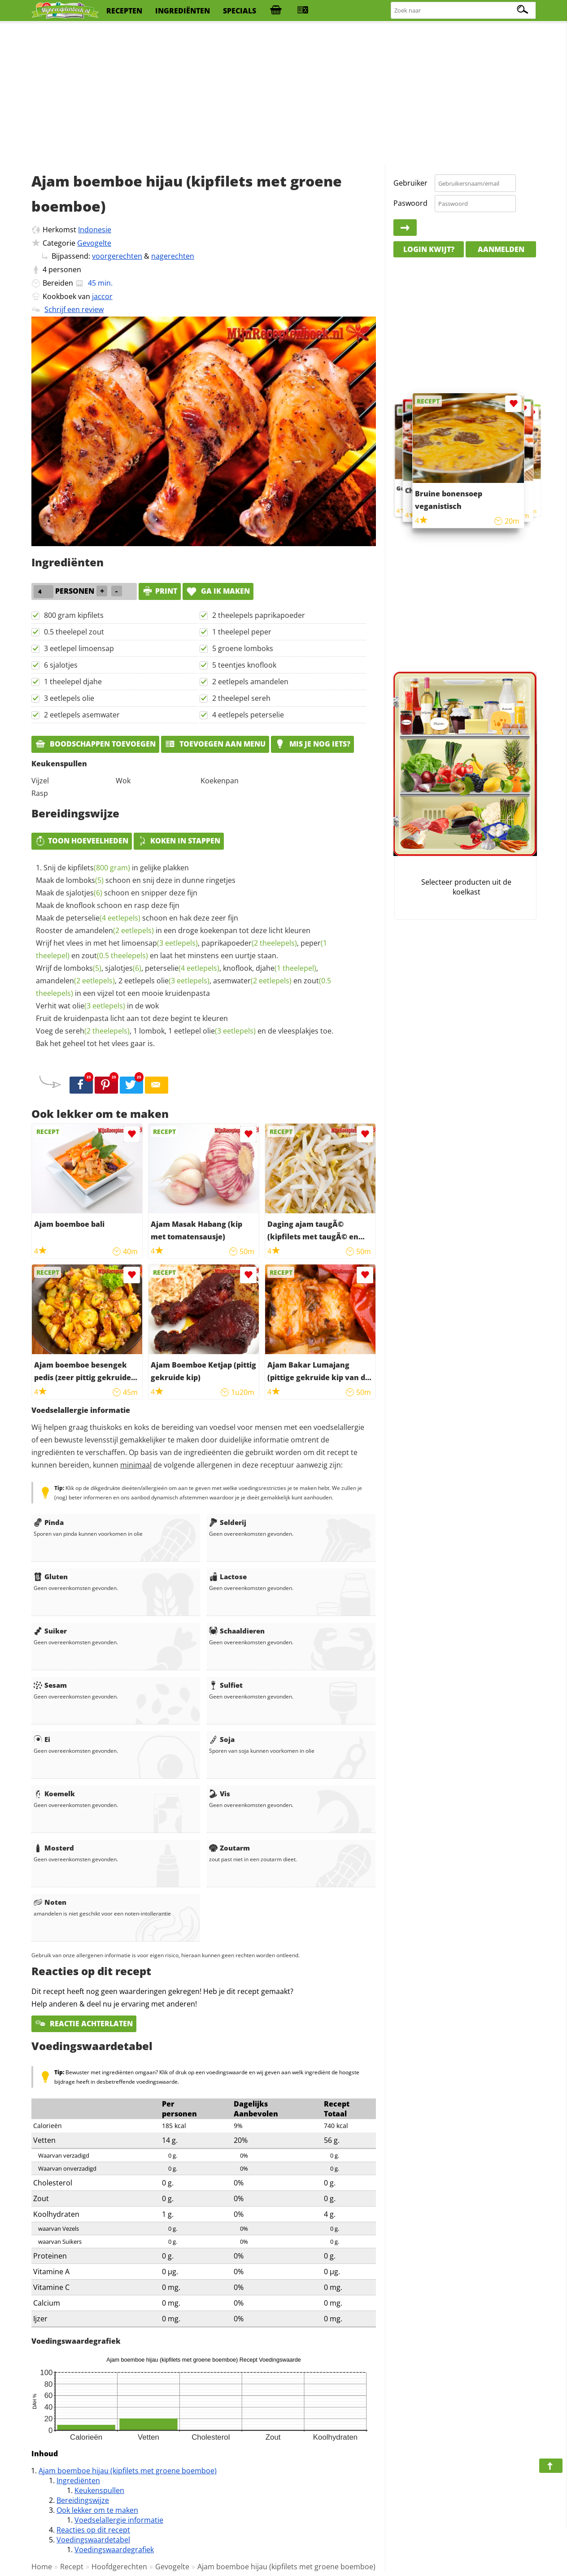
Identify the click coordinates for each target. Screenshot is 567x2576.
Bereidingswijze (83, 2500)
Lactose (228, 1576)
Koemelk (54, 1793)
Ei (42, 1739)
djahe (286, 968)
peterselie (103, 918)
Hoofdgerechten (119, 2567)
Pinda (49, 1522)
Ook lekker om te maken (97, 2510)
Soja (222, 1739)
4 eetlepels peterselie (248, 715)
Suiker (50, 1630)
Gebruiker (410, 183)
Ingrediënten (78, 2480)
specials (239, 11)
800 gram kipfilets (74, 615)
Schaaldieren (237, 1630)
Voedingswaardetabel (93, 2540)
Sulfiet (226, 1685)
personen (64, 269)
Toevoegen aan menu (215, 744)
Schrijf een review (74, 309)
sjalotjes (84, 893)
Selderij (227, 1522)
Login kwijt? (428, 249)
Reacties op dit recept (93, 2530)
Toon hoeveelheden (81, 841)
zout (115, 955)
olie (183, 981)
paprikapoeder (249, 943)
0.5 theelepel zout (74, 632)
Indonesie (94, 230)
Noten (50, 1902)
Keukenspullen (99, 2490)
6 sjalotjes (61, 665)
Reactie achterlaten (84, 2024)
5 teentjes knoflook (244, 665)
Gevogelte (94, 243)
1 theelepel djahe (73, 681)
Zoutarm (229, 1847)
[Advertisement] (283, 94)
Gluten (51, 1576)
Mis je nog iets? (312, 744)
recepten (124, 11)
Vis (219, 1793)
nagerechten (172, 256)
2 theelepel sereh (241, 698)
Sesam (50, 1685)
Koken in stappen (178, 841)
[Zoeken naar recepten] (464, 10)
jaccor (102, 296)
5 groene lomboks (242, 648)
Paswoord (410, 203)
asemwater (252, 981)
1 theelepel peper (241, 632)
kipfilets (99, 868)
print (159, 591)
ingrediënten (182, 11)
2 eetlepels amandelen (250, 681)
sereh (97, 1031)
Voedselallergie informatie (118, 2520)
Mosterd (54, 1847)
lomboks (85, 880)
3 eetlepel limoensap (79, 648)
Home (41, 2567)
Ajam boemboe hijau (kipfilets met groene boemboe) (128, 2471)
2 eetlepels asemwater (82, 715)
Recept (71, 2567)
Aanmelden (501, 249)
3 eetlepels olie (69, 698)
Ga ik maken (218, 591)
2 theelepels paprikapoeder (258, 615)
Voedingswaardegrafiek (114, 2549)
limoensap (160, 943)
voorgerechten (117, 256)
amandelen (114, 930)
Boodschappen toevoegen (95, 744)
